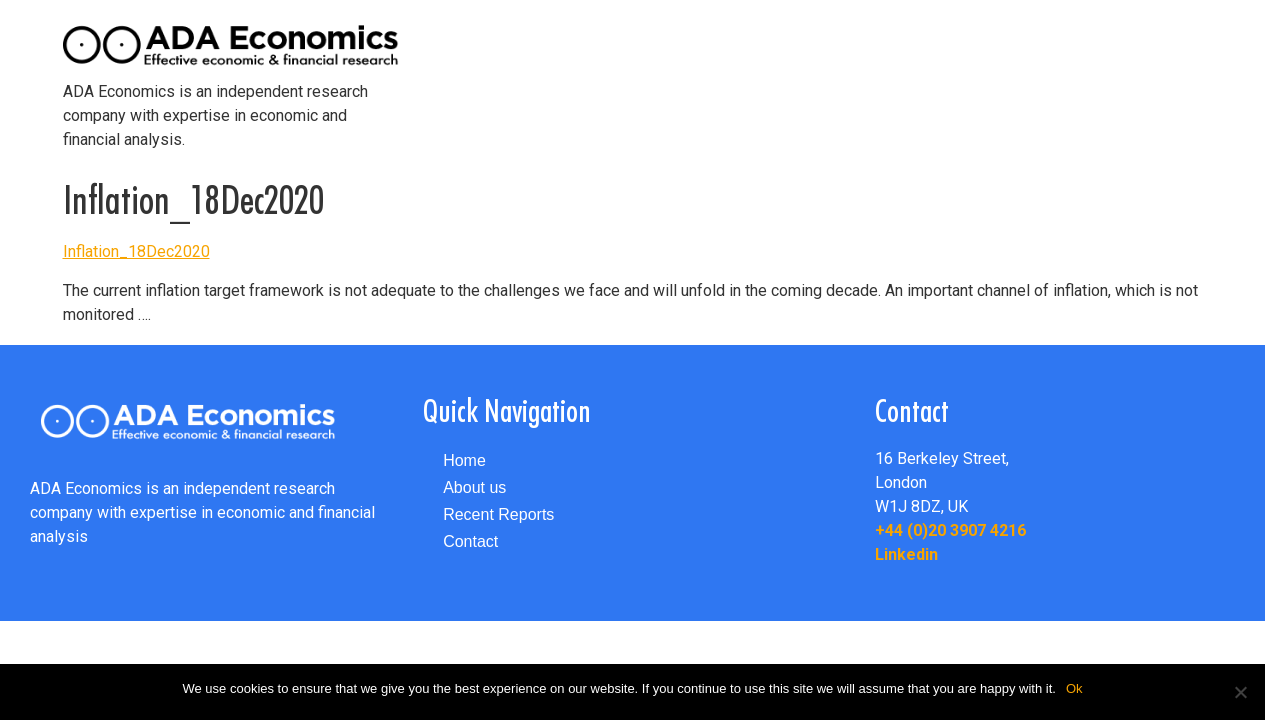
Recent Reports (498, 514)
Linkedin (906, 554)
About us (474, 487)
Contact (470, 541)
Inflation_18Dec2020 (136, 251)
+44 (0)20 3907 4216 (950, 530)
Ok (1074, 688)
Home (464, 460)
